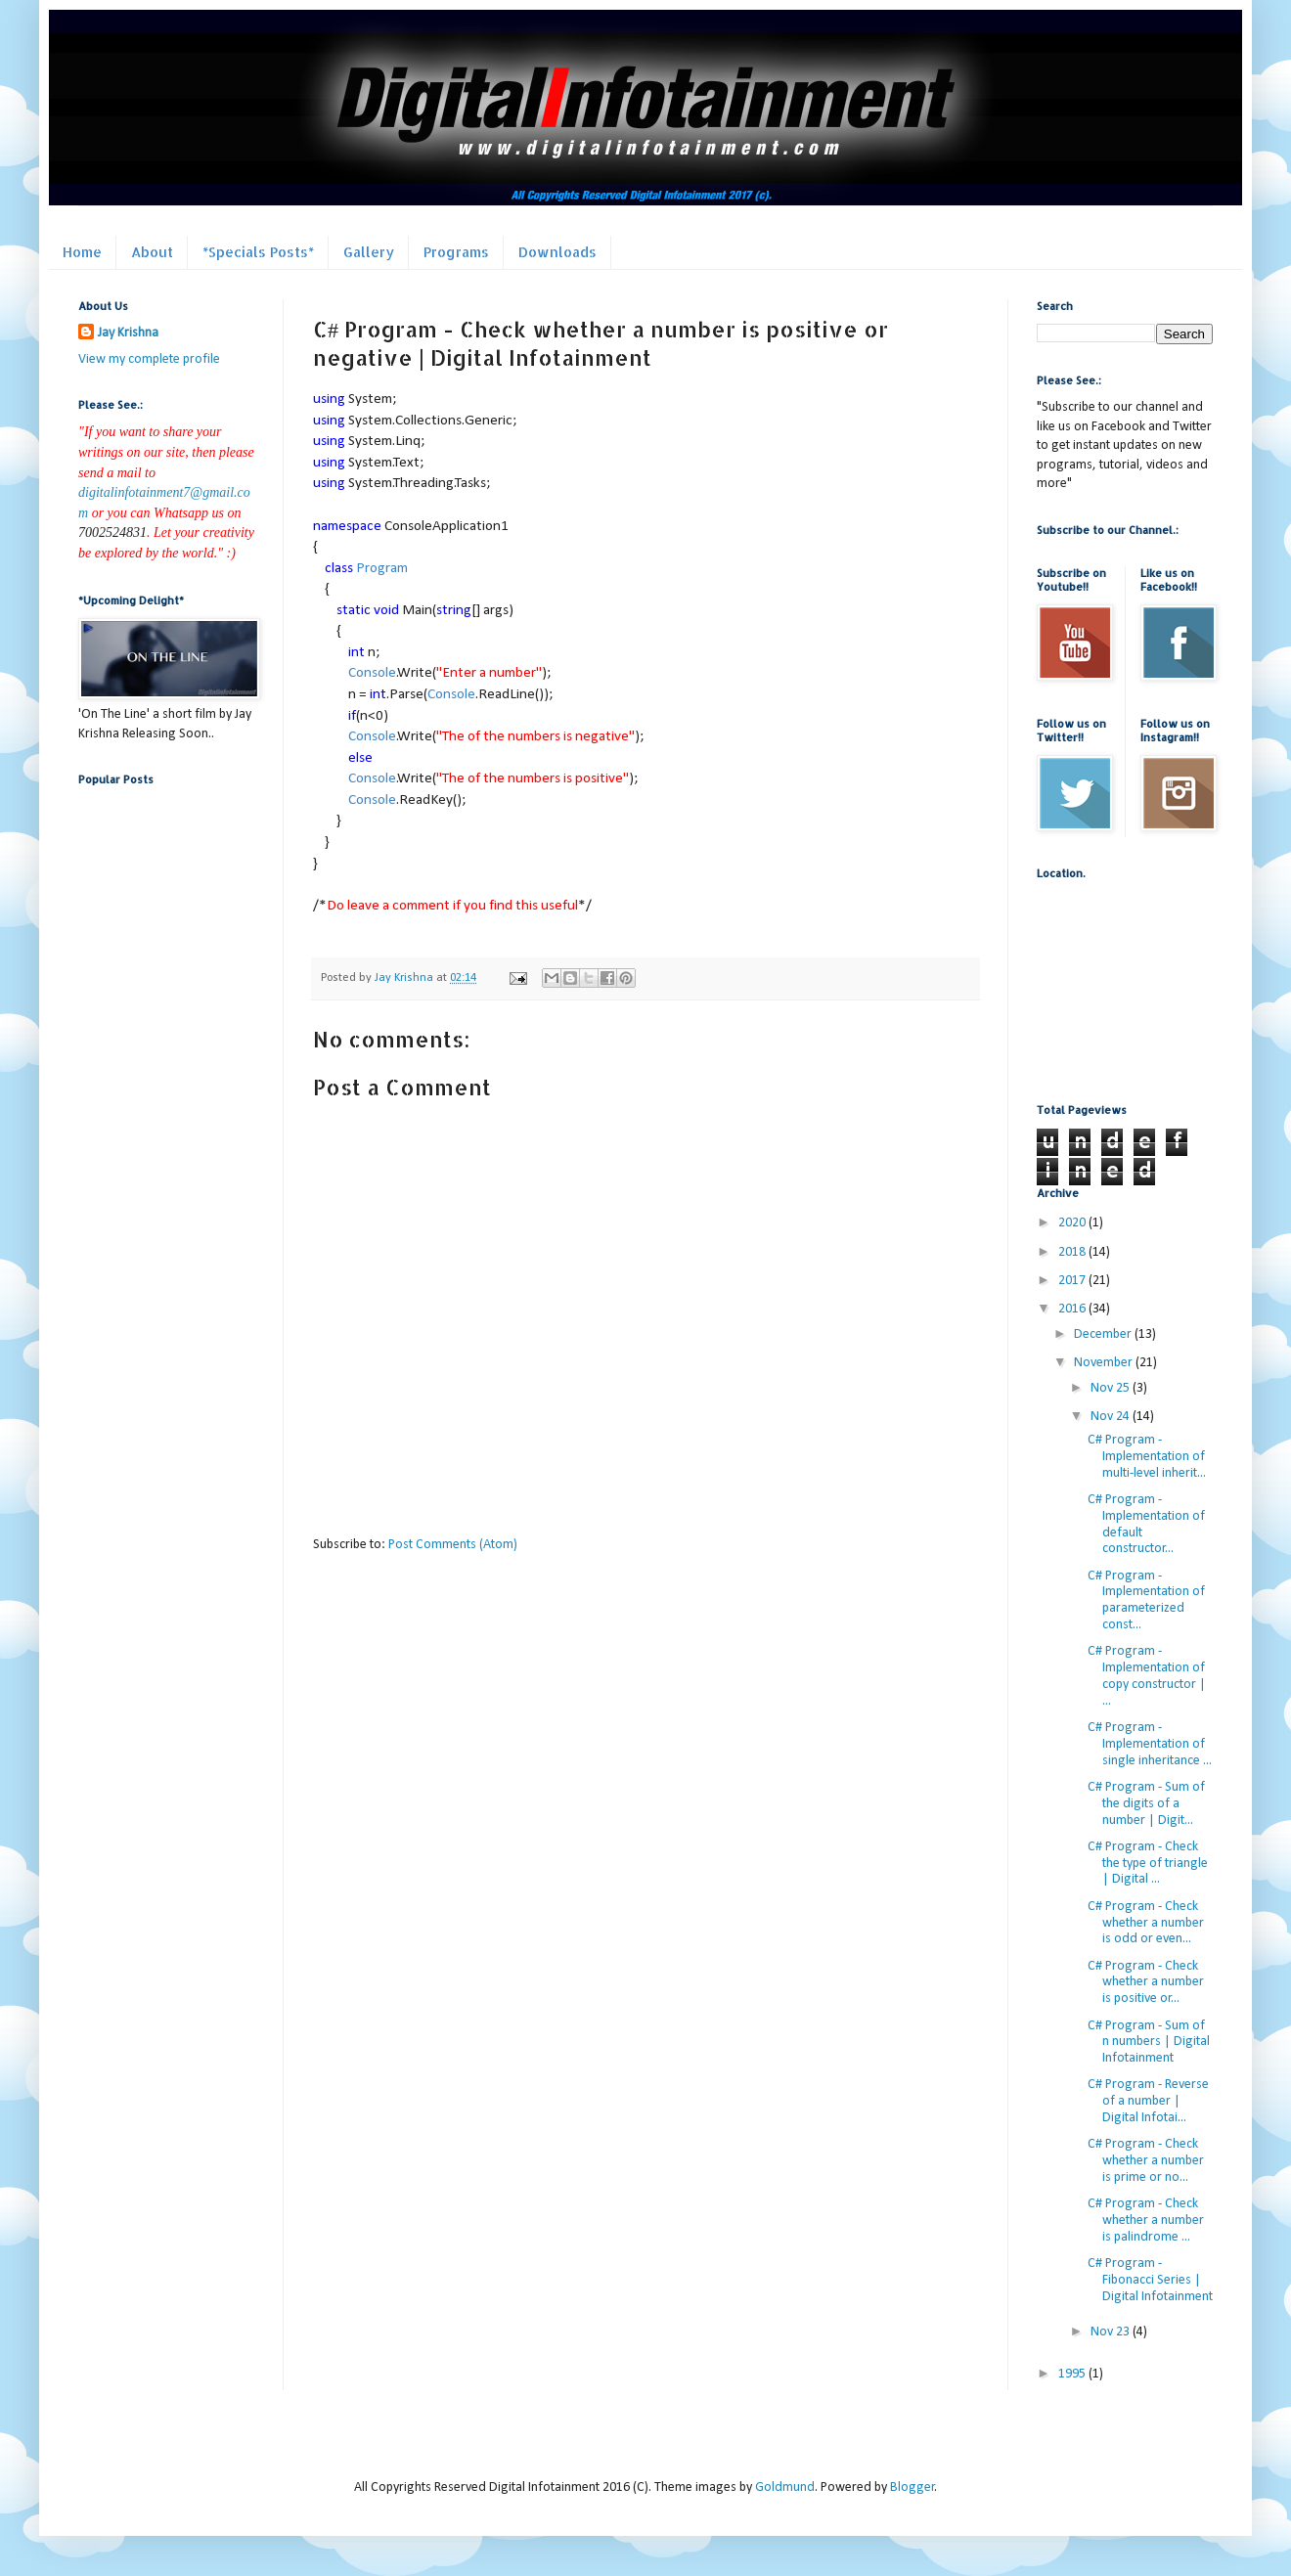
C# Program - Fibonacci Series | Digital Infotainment (1150, 2280)
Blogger (912, 2487)
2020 (1073, 1223)
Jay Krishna (128, 333)
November (1104, 1362)
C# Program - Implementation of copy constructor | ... (1147, 1676)
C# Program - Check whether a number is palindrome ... (1146, 2220)
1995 (1073, 2374)
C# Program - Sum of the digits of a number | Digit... (1146, 1804)
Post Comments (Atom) (452, 1544)
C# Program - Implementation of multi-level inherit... (1147, 1457)
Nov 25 (1112, 1388)
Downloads (557, 252)
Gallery (368, 252)
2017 (1073, 1280)
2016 (1073, 1309)
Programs (456, 252)
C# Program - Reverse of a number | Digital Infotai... (1148, 2101)
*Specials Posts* (258, 252)
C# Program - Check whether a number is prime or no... (1146, 2161)
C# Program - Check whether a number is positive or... (1146, 1983)
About (152, 252)
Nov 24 (1112, 1416)
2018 (1073, 1252)
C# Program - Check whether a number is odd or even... (1146, 1923)
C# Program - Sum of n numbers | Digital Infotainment (1149, 2042)
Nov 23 (1112, 2332)
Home (82, 252)
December (1104, 1334)
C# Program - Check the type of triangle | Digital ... (1148, 1864)
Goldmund (785, 2487)
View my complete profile (149, 359)
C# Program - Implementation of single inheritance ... (1150, 1744)
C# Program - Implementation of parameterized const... (1146, 1600)
